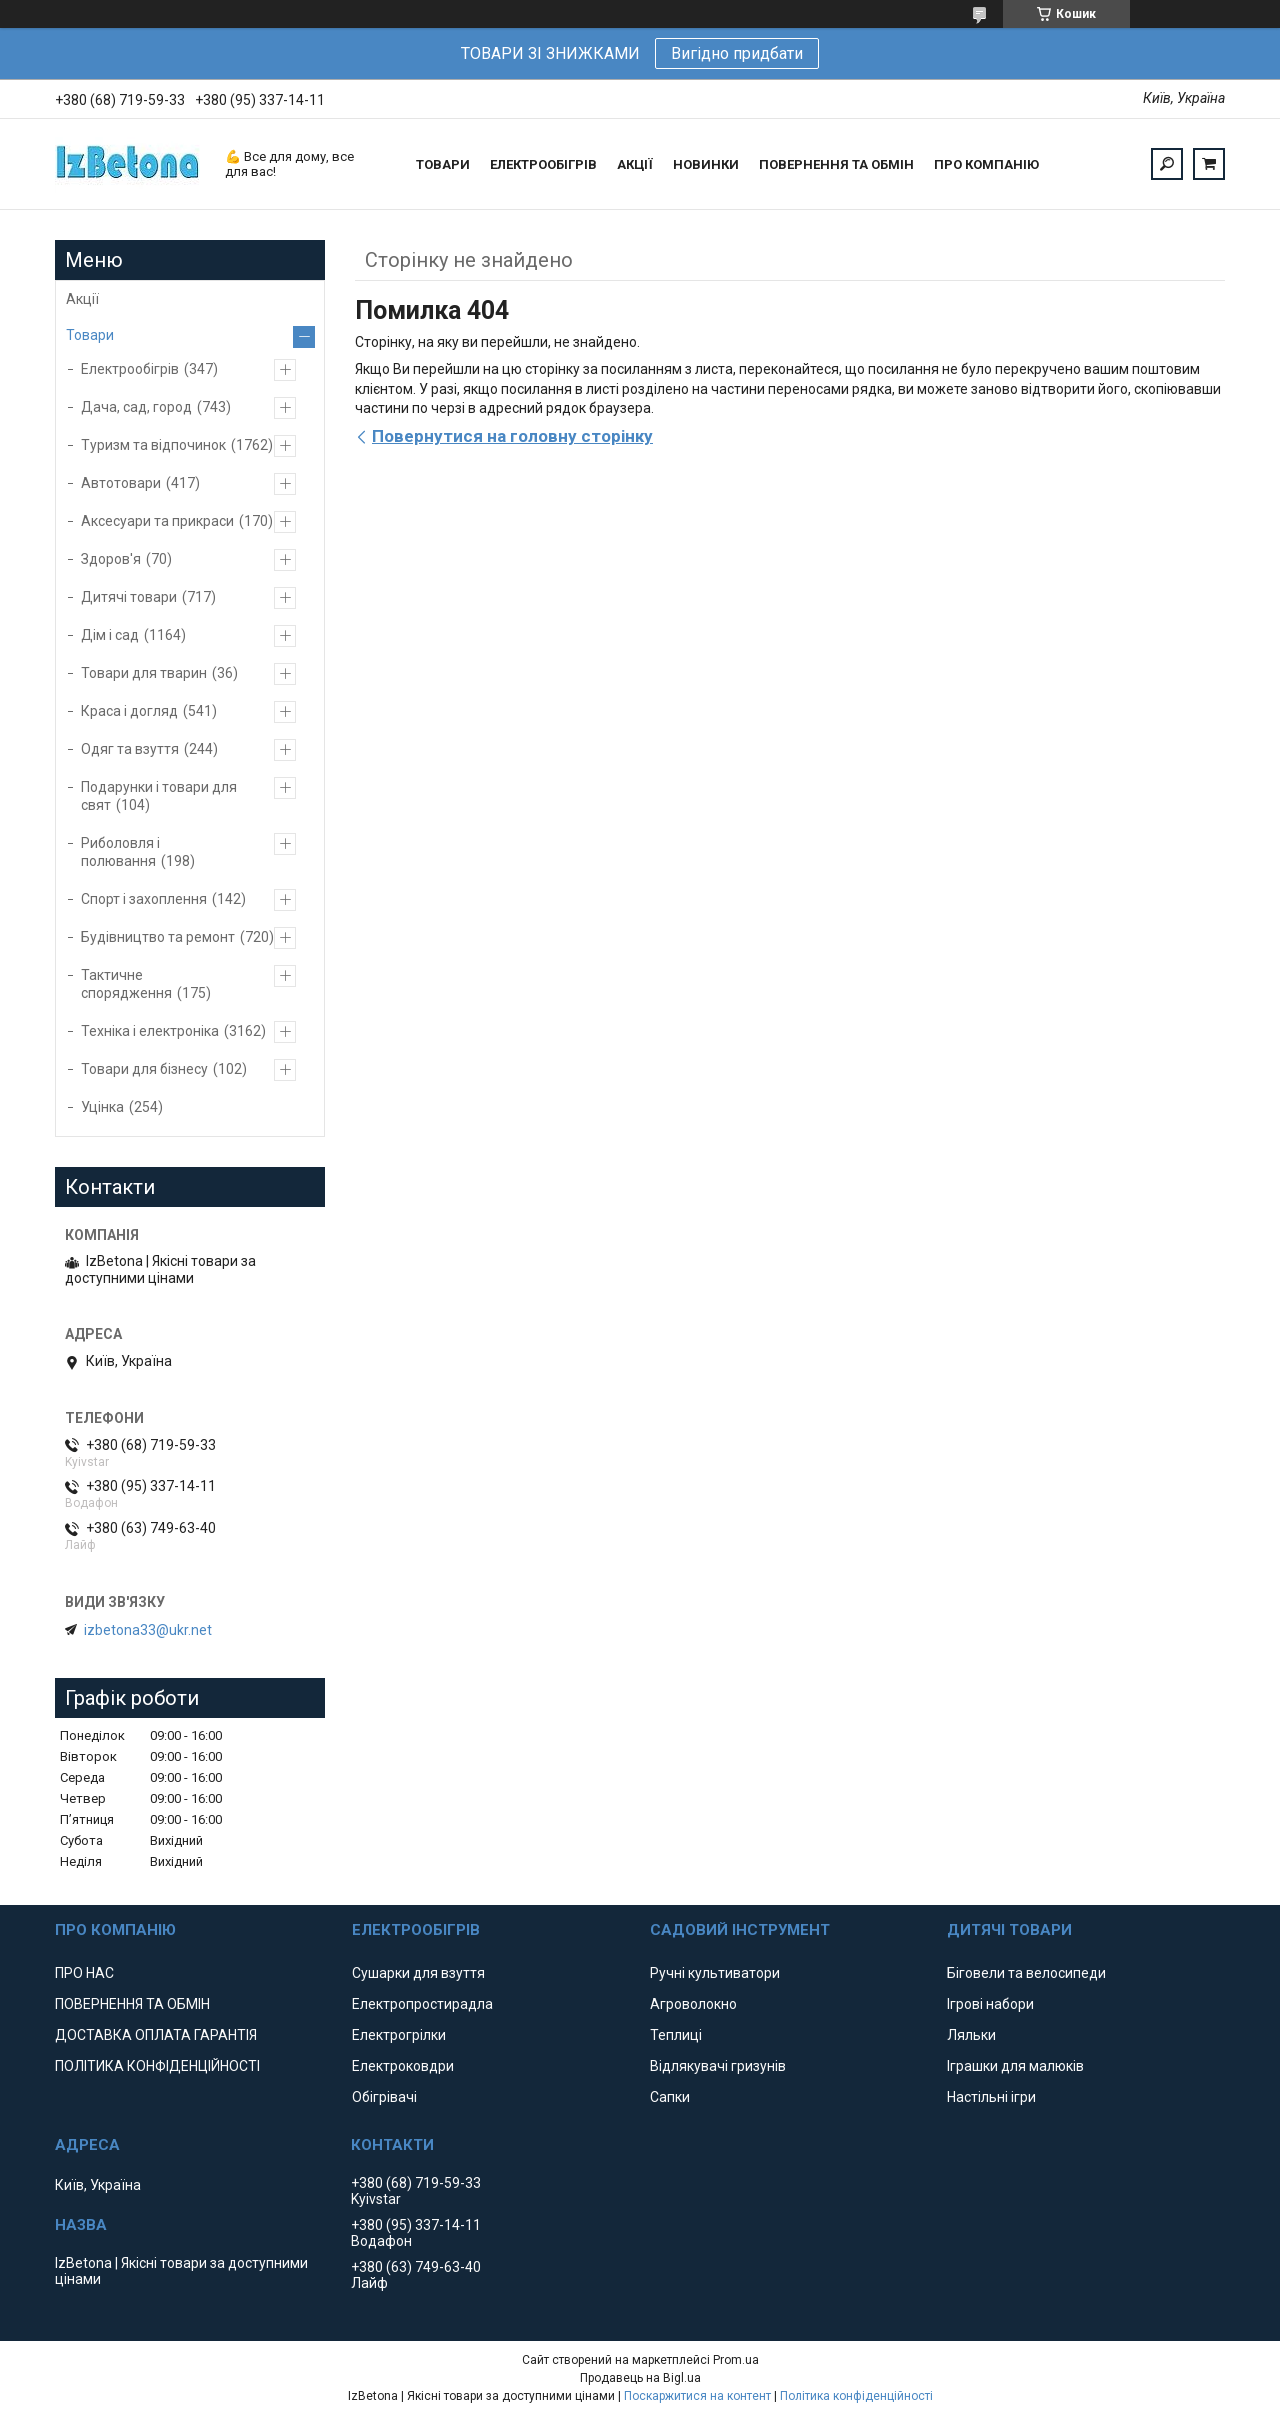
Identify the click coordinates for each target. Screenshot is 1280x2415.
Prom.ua (736, 2360)
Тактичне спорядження (126, 984)
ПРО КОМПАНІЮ (986, 164)
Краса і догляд (129, 711)
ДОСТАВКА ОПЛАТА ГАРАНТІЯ (156, 2035)
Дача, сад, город (136, 407)
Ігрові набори (990, 2004)
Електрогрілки (399, 2035)
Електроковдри (403, 2066)
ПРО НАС (84, 1973)
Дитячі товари (129, 597)
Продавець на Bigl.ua (640, 2378)
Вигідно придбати (737, 53)
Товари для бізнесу (144, 1069)
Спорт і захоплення (144, 899)
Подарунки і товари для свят (159, 796)
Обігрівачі (384, 2097)
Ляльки (971, 2035)
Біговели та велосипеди (1026, 1973)
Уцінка (102, 1107)
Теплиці (676, 2035)
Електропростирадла (422, 2004)
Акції (82, 299)
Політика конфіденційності (856, 2396)
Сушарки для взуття (418, 1973)
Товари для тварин (144, 673)
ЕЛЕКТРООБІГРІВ (543, 164)
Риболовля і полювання (120, 852)
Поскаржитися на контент (697, 2396)
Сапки (670, 2097)
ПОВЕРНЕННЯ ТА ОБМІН (836, 164)
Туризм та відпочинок (153, 445)
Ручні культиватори (715, 1973)
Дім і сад (110, 635)
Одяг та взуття (130, 749)
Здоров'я (111, 559)
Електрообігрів (130, 369)
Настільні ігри (991, 2097)
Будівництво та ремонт (158, 937)
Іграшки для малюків (1015, 2066)
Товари (90, 335)
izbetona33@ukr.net (148, 1630)
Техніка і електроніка (150, 1031)
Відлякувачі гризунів (718, 2066)
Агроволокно (693, 2004)
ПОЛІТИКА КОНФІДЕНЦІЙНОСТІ (157, 2066)
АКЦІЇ (635, 164)
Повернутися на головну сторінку (512, 436)
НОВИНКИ (706, 164)
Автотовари (121, 483)
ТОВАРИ (443, 164)
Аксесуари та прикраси (157, 521)
